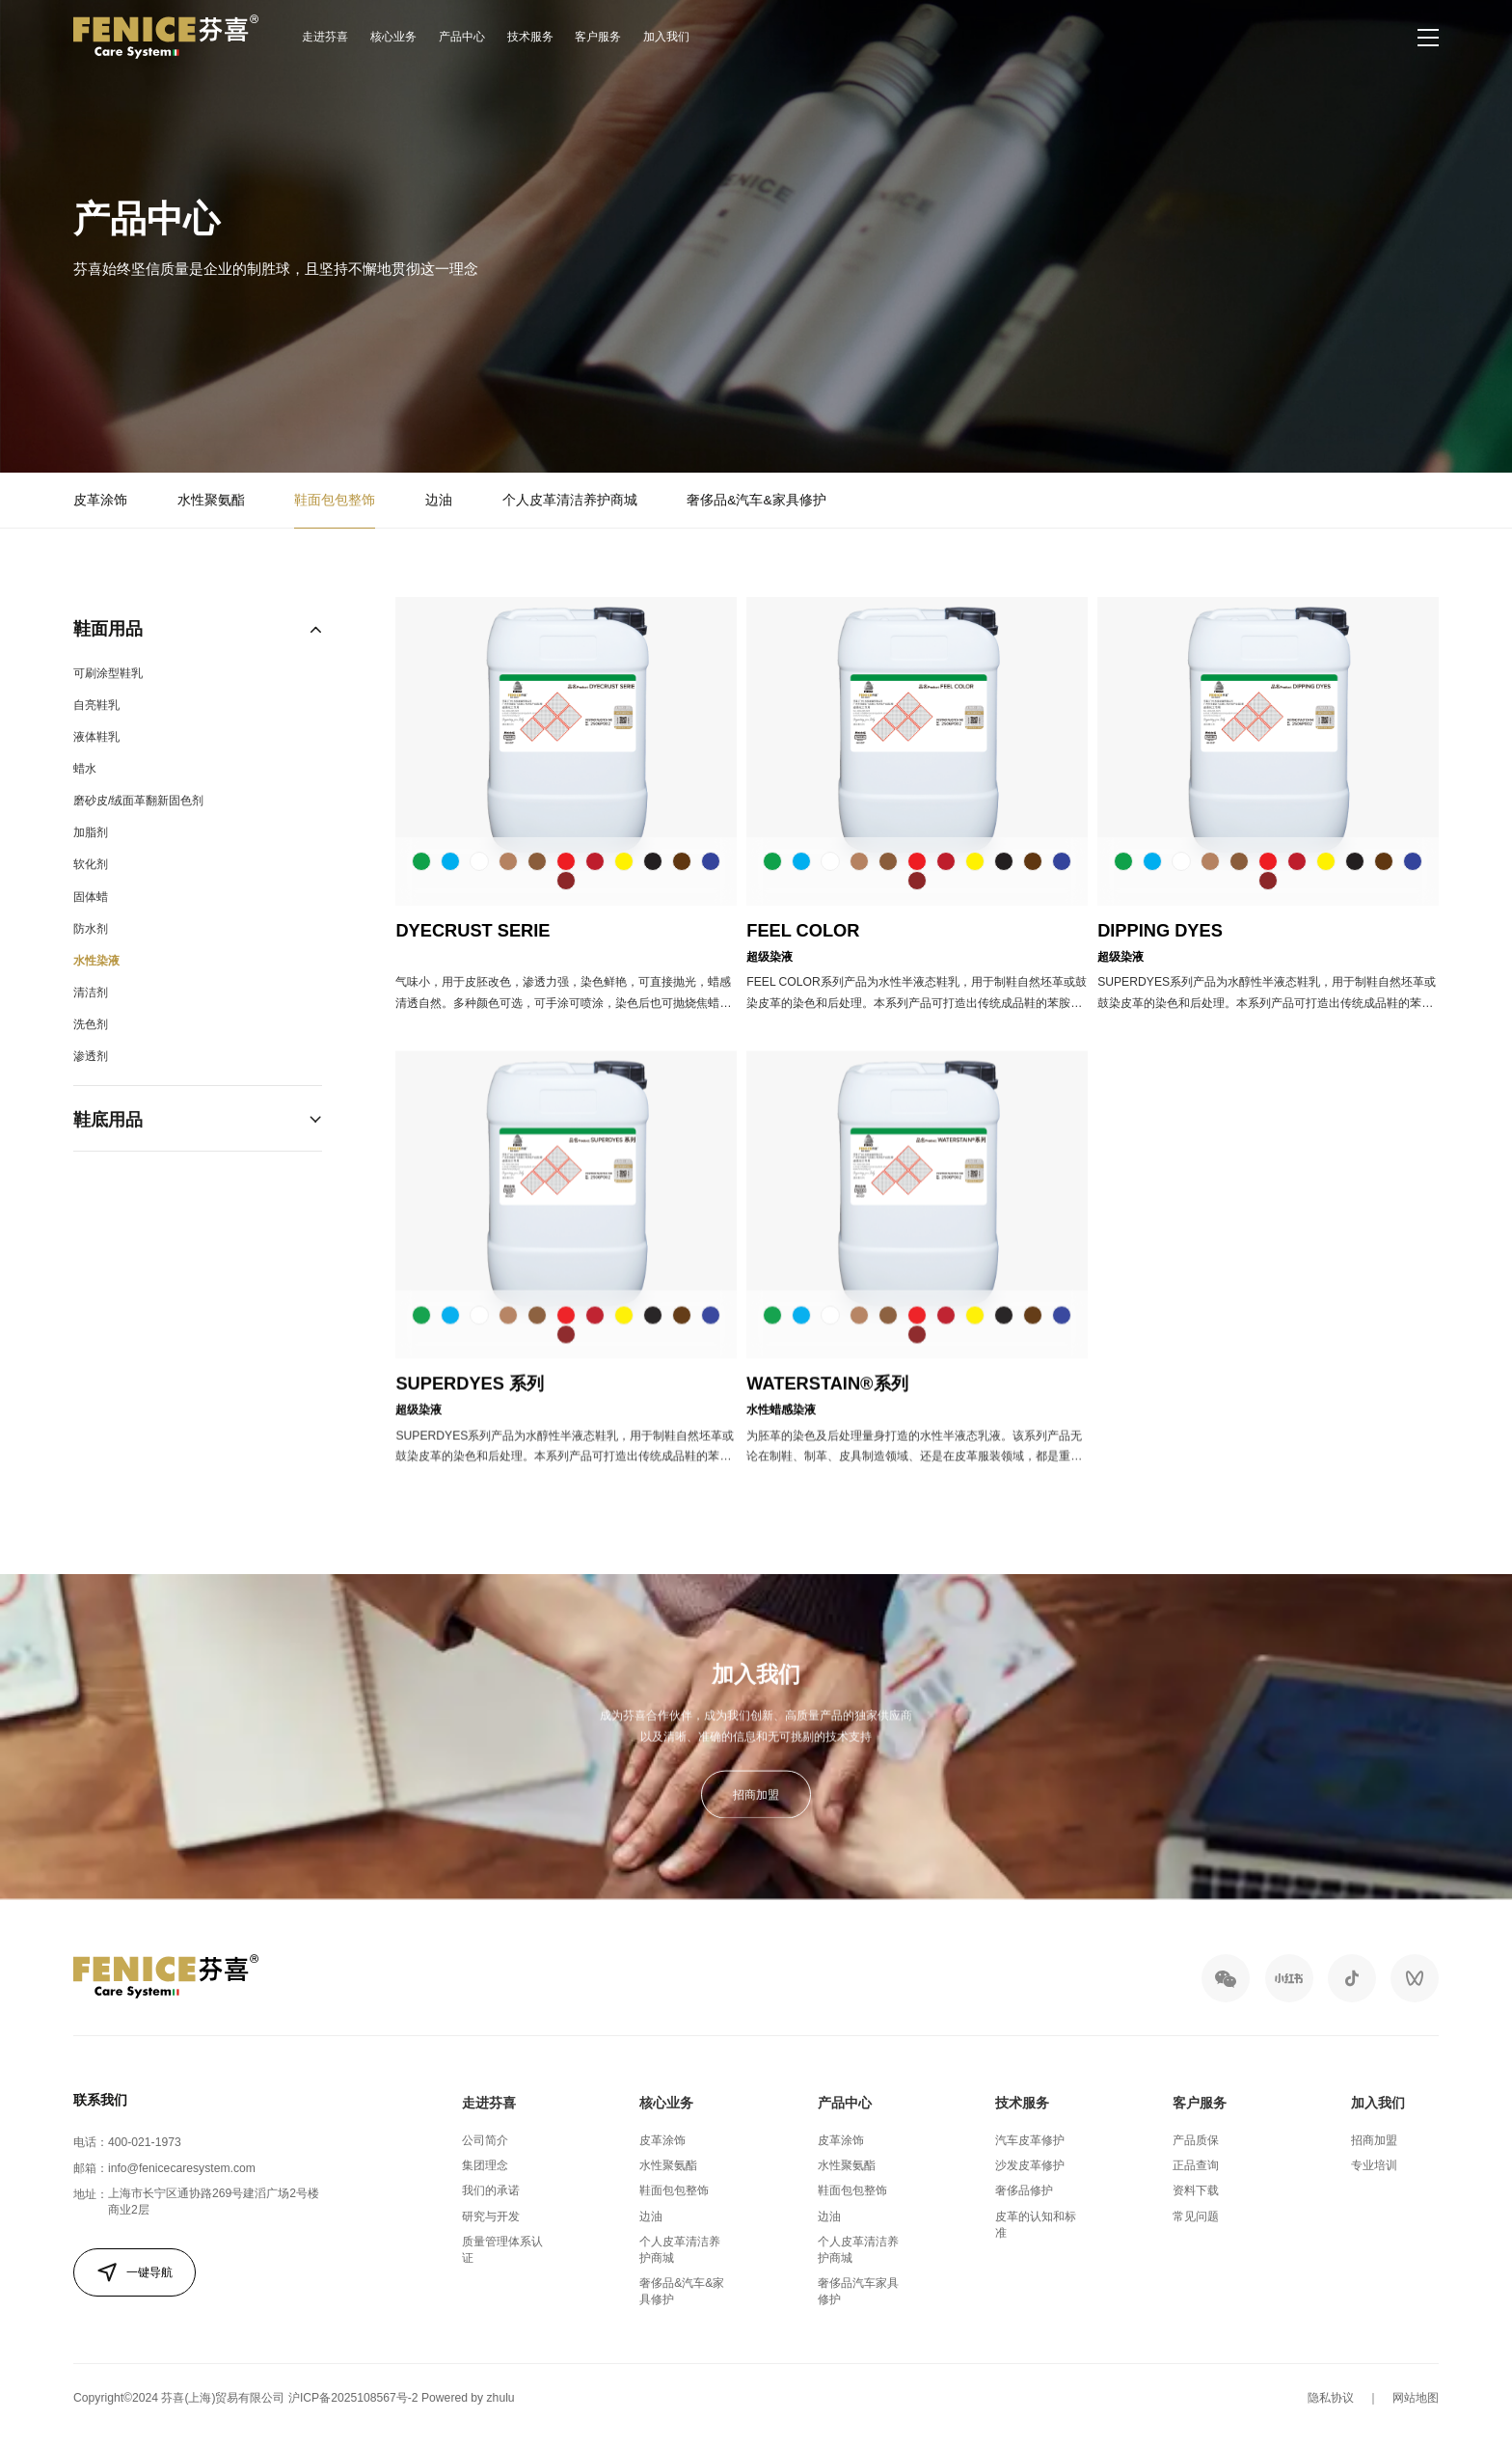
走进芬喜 (325, 36)
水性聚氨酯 (211, 503)
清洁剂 (90, 1021)
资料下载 (1196, 2190)
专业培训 (1374, 2165)
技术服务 (530, 36)
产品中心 (462, 36)
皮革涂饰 (100, 503)
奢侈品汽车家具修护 (858, 2291)
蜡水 (84, 797)
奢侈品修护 (1024, 2190)
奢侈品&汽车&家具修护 (756, 503)
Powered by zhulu (468, 2398)
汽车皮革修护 (1030, 2140)
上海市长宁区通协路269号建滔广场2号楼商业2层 (213, 2201)
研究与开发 (491, 2216)
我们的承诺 (491, 2190)
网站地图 (1415, 2398)
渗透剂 (90, 1085)
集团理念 (485, 2165)
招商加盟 (756, 1819)
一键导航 (134, 2273)
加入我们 (666, 36)
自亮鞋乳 (96, 734)
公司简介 (485, 2140)
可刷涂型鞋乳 (108, 702)
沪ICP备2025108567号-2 (353, 2398)
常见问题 (1196, 2216)
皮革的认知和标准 (1035, 2225)
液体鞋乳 (96, 766)
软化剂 (90, 893)
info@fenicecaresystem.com (182, 2168)
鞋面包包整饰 (334, 503)
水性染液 (96, 989)
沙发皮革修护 (1030, 2165)
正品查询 (1196, 2165)
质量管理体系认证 (502, 2250)
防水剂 (90, 958)
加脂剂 (90, 861)
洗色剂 (90, 1053)
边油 (438, 503)
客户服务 (598, 36)
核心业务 (393, 36)
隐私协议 (1331, 2398)
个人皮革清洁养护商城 (569, 503)
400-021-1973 (144, 2142)
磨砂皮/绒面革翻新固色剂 (138, 829)
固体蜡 (90, 926)
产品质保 (1196, 2140)
